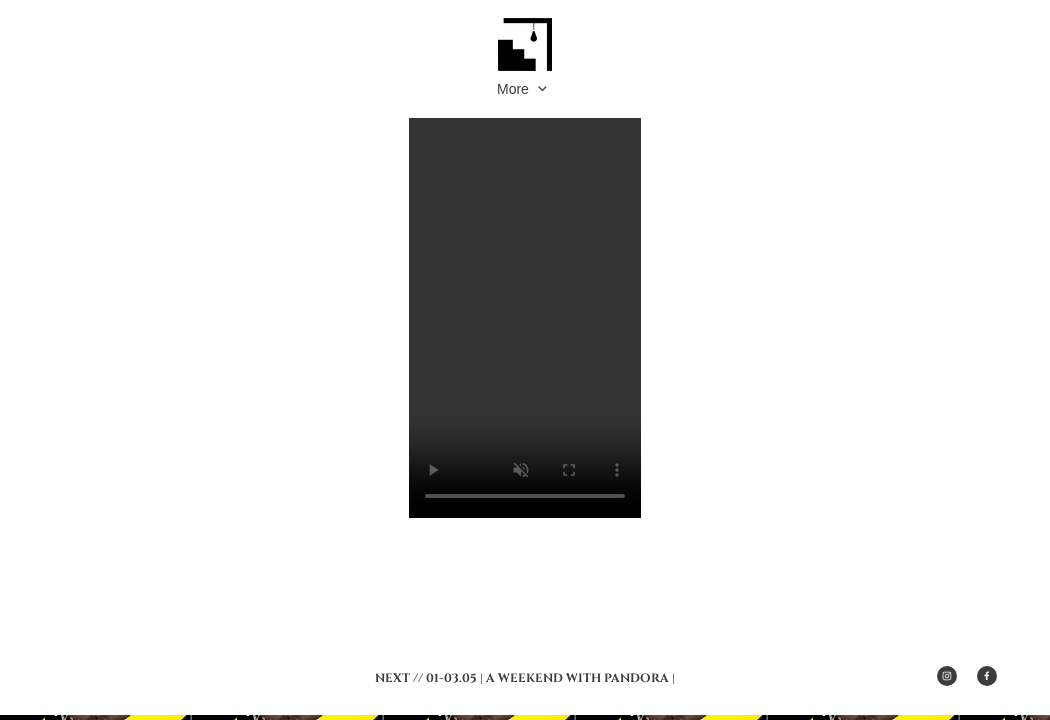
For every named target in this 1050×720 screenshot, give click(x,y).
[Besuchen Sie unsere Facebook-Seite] (987, 676)
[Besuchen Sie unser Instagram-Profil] (947, 676)
